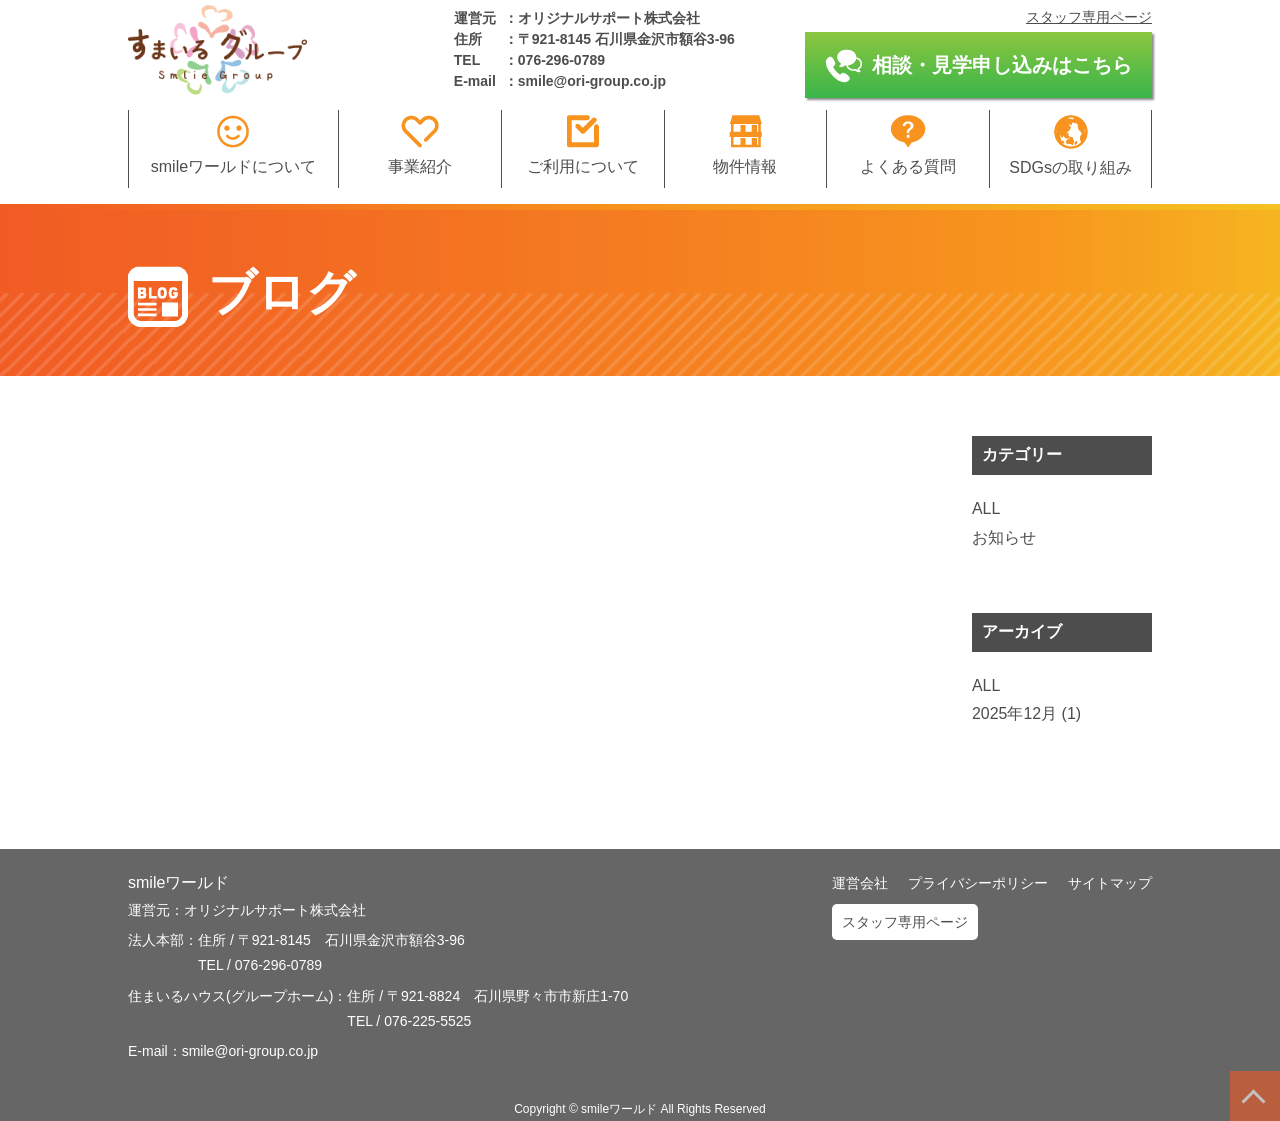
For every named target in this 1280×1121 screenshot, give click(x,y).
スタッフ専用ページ (1089, 17)
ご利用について (583, 145)
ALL (986, 508)
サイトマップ (1110, 883)
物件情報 (745, 145)
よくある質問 (908, 145)
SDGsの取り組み (1070, 145)
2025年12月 (1014, 713)
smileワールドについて (233, 145)
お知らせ (1004, 537)
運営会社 (860, 883)
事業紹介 (420, 145)
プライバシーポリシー (978, 883)
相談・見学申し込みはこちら (978, 66)
